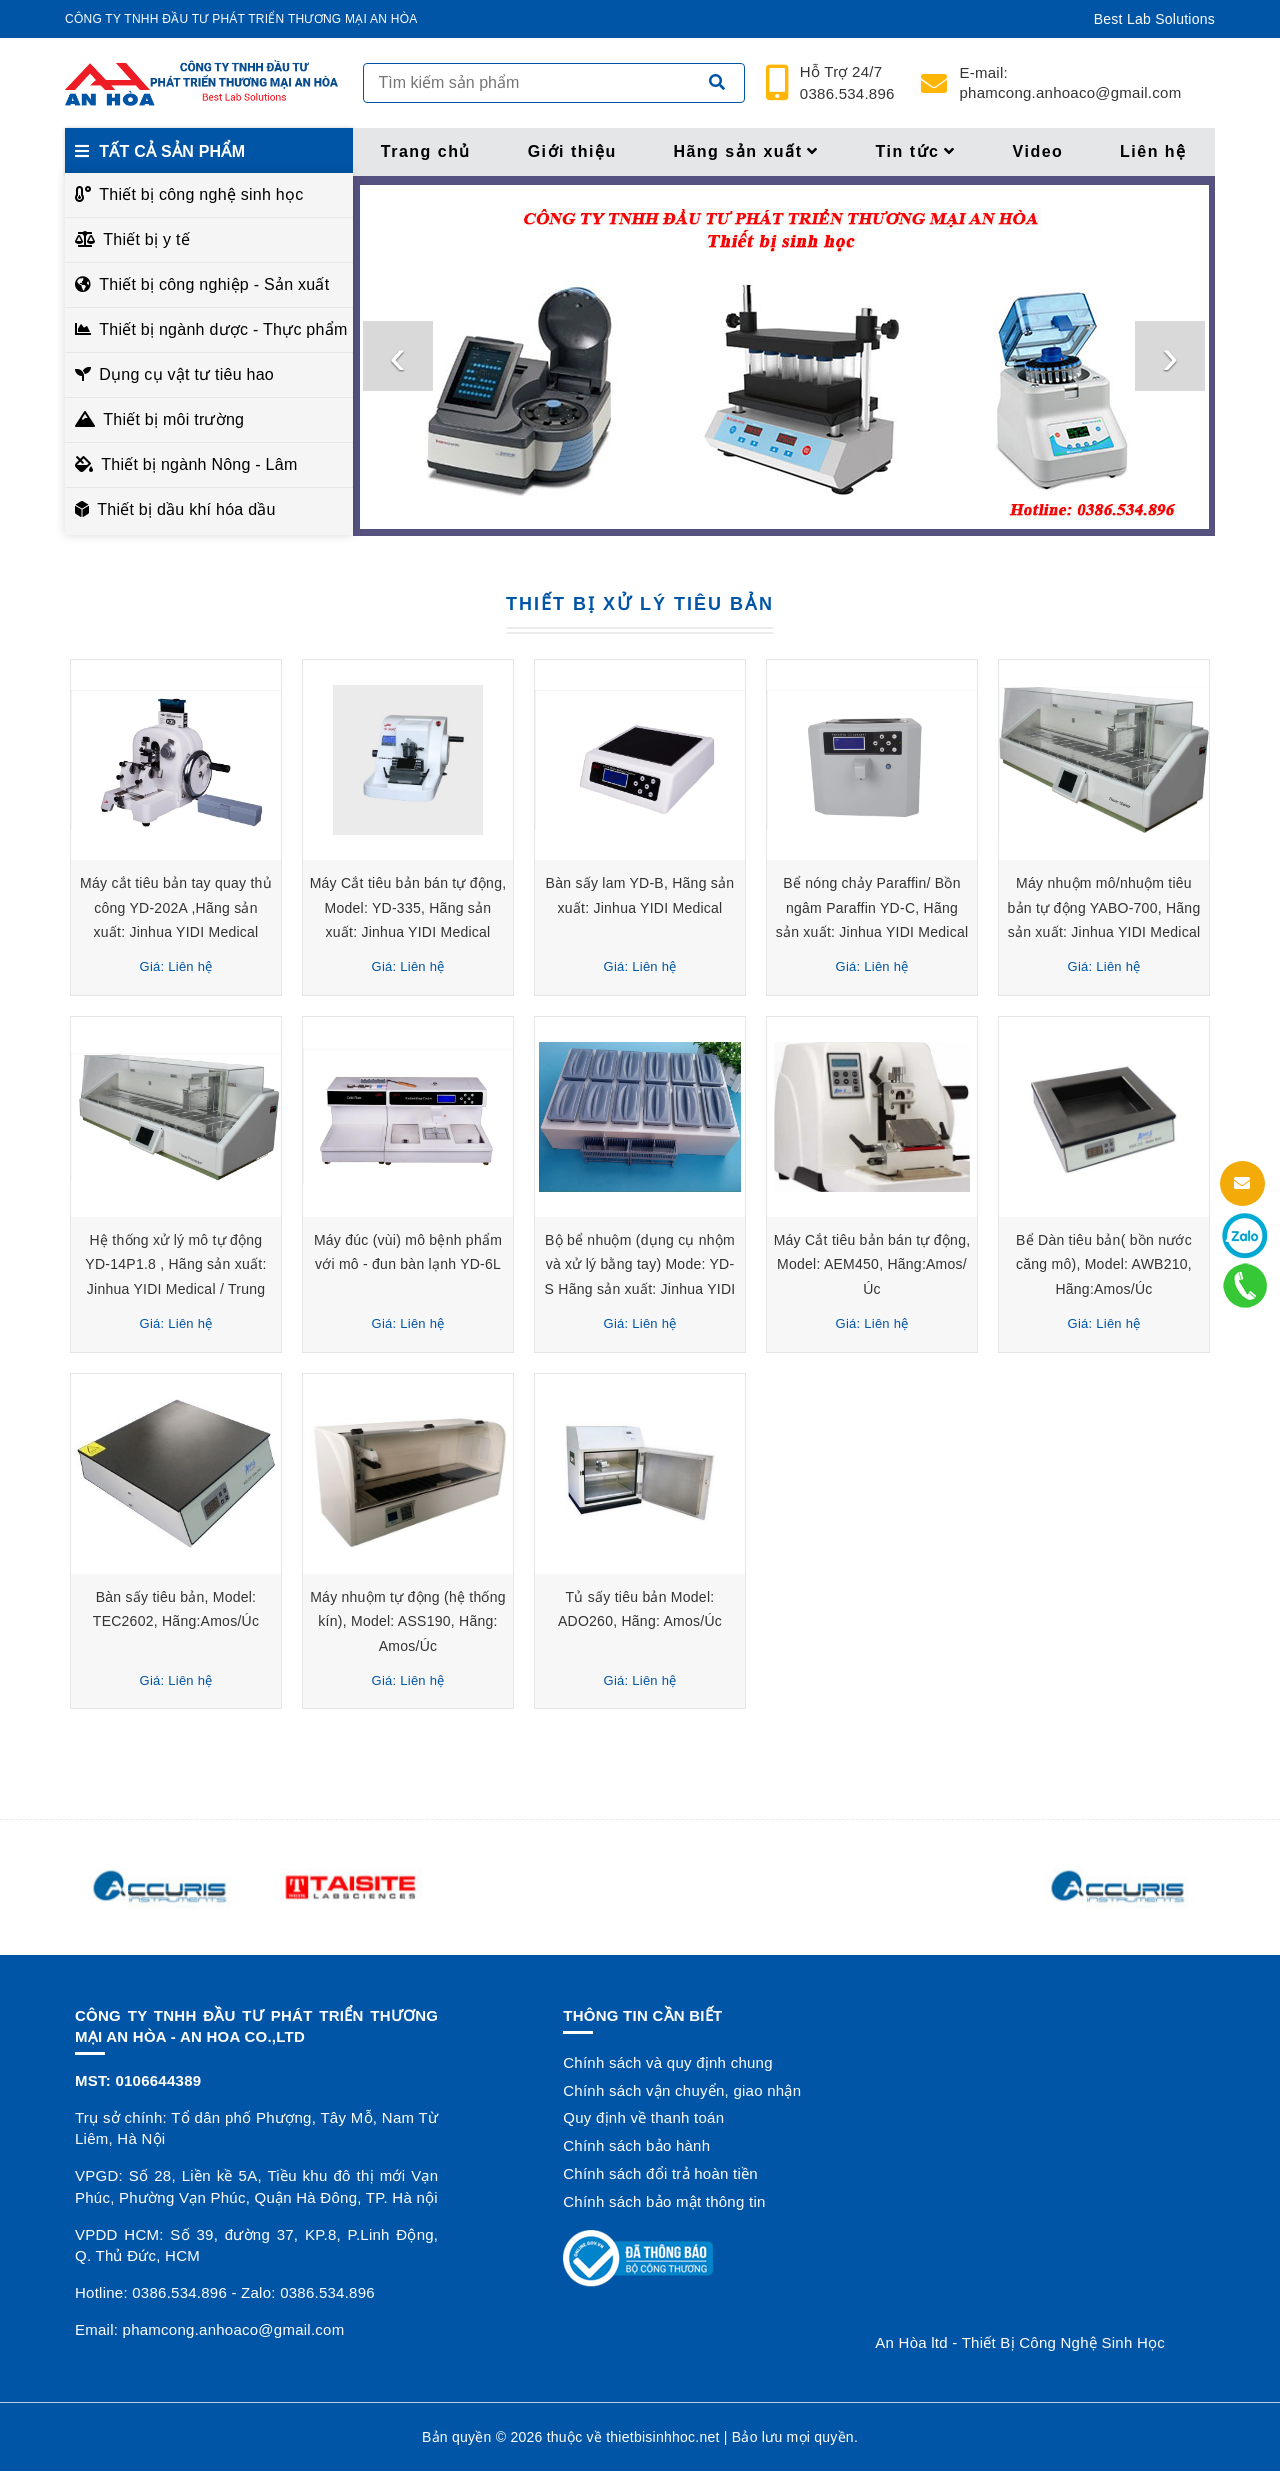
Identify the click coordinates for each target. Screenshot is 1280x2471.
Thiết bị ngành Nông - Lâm (199, 464)
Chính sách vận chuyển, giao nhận (682, 2090)
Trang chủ (426, 151)
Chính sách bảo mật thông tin (664, 2201)
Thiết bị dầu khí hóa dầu (186, 509)
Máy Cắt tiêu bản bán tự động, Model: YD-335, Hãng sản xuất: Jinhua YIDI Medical (408, 907)
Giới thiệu (572, 151)
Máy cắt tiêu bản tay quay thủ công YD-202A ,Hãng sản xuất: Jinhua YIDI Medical (176, 907)
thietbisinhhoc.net (662, 2437)
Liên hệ (1153, 151)
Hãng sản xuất (746, 151)
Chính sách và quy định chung (667, 2062)
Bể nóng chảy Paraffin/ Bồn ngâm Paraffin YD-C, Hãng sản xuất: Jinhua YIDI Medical (872, 907)
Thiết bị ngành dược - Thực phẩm (220, 329)
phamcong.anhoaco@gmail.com (1071, 82)
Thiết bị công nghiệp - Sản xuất (214, 284)
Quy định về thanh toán (643, 2117)
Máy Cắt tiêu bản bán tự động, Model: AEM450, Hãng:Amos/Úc (872, 1264)
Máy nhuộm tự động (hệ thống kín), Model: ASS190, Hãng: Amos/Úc (408, 1621)
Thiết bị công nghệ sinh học (201, 194)
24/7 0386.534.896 (847, 83)
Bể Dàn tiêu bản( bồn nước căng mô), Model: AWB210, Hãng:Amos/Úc (1104, 1264)
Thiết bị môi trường (173, 419)
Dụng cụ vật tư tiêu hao (186, 374)
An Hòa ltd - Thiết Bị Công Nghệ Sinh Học (1020, 2342)
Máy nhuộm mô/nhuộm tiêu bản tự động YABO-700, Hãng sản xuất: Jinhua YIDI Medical (1104, 907)
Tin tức (916, 151)
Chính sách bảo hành (636, 2145)
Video (1038, 151)
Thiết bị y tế (146, 239)
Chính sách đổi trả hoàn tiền (660, 2173)
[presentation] (398, 356)
